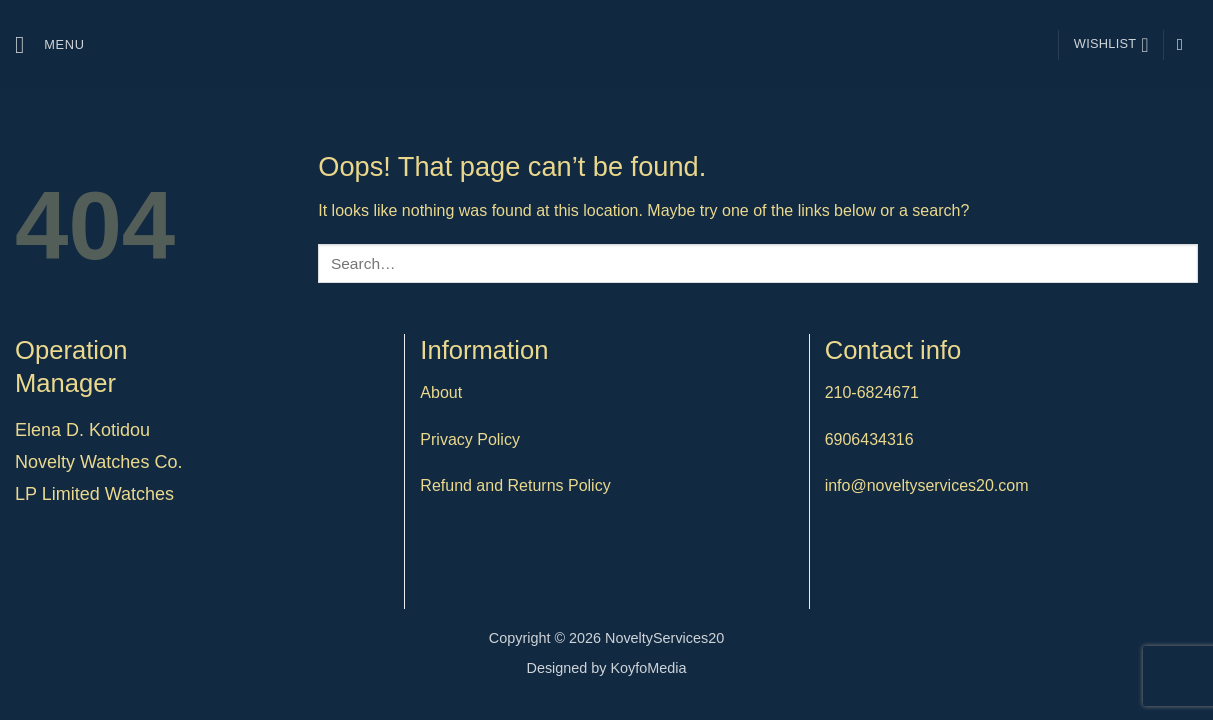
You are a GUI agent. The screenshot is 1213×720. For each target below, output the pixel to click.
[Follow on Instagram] (1185, 44)
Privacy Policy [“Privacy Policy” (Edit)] (470, 439)
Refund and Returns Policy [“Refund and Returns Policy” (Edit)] (515, 485)
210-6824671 (872, 392)
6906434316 (869, 439)
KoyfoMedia (649, 668)
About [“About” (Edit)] (441, 392)
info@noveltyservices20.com (927, 485)
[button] (50, 44)
